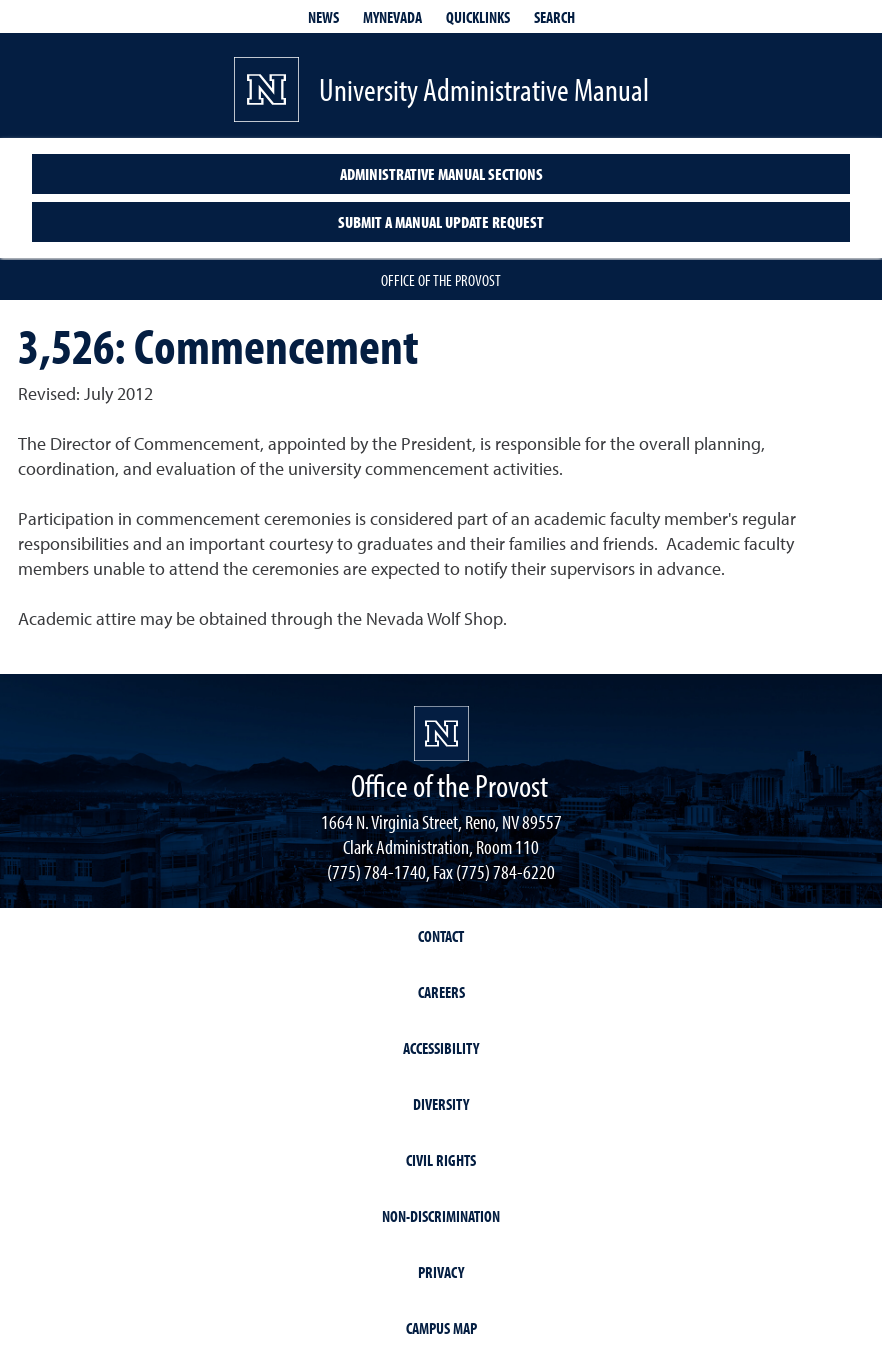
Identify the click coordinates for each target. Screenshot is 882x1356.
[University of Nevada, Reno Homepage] (441, 733)
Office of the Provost (441, 280)
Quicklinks (478, 17)
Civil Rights (441, 1160)
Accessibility (441, 1048)
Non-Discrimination (441, 1216)
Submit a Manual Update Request (441, 222)
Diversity (441, 1104)
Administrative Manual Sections (441, 174)
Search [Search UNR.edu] (554, 17)
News (323, 17)
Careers (441, 992)
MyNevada (392, 17)
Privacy (441, 1272)
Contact (441, 936)
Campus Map (441, 1328)
